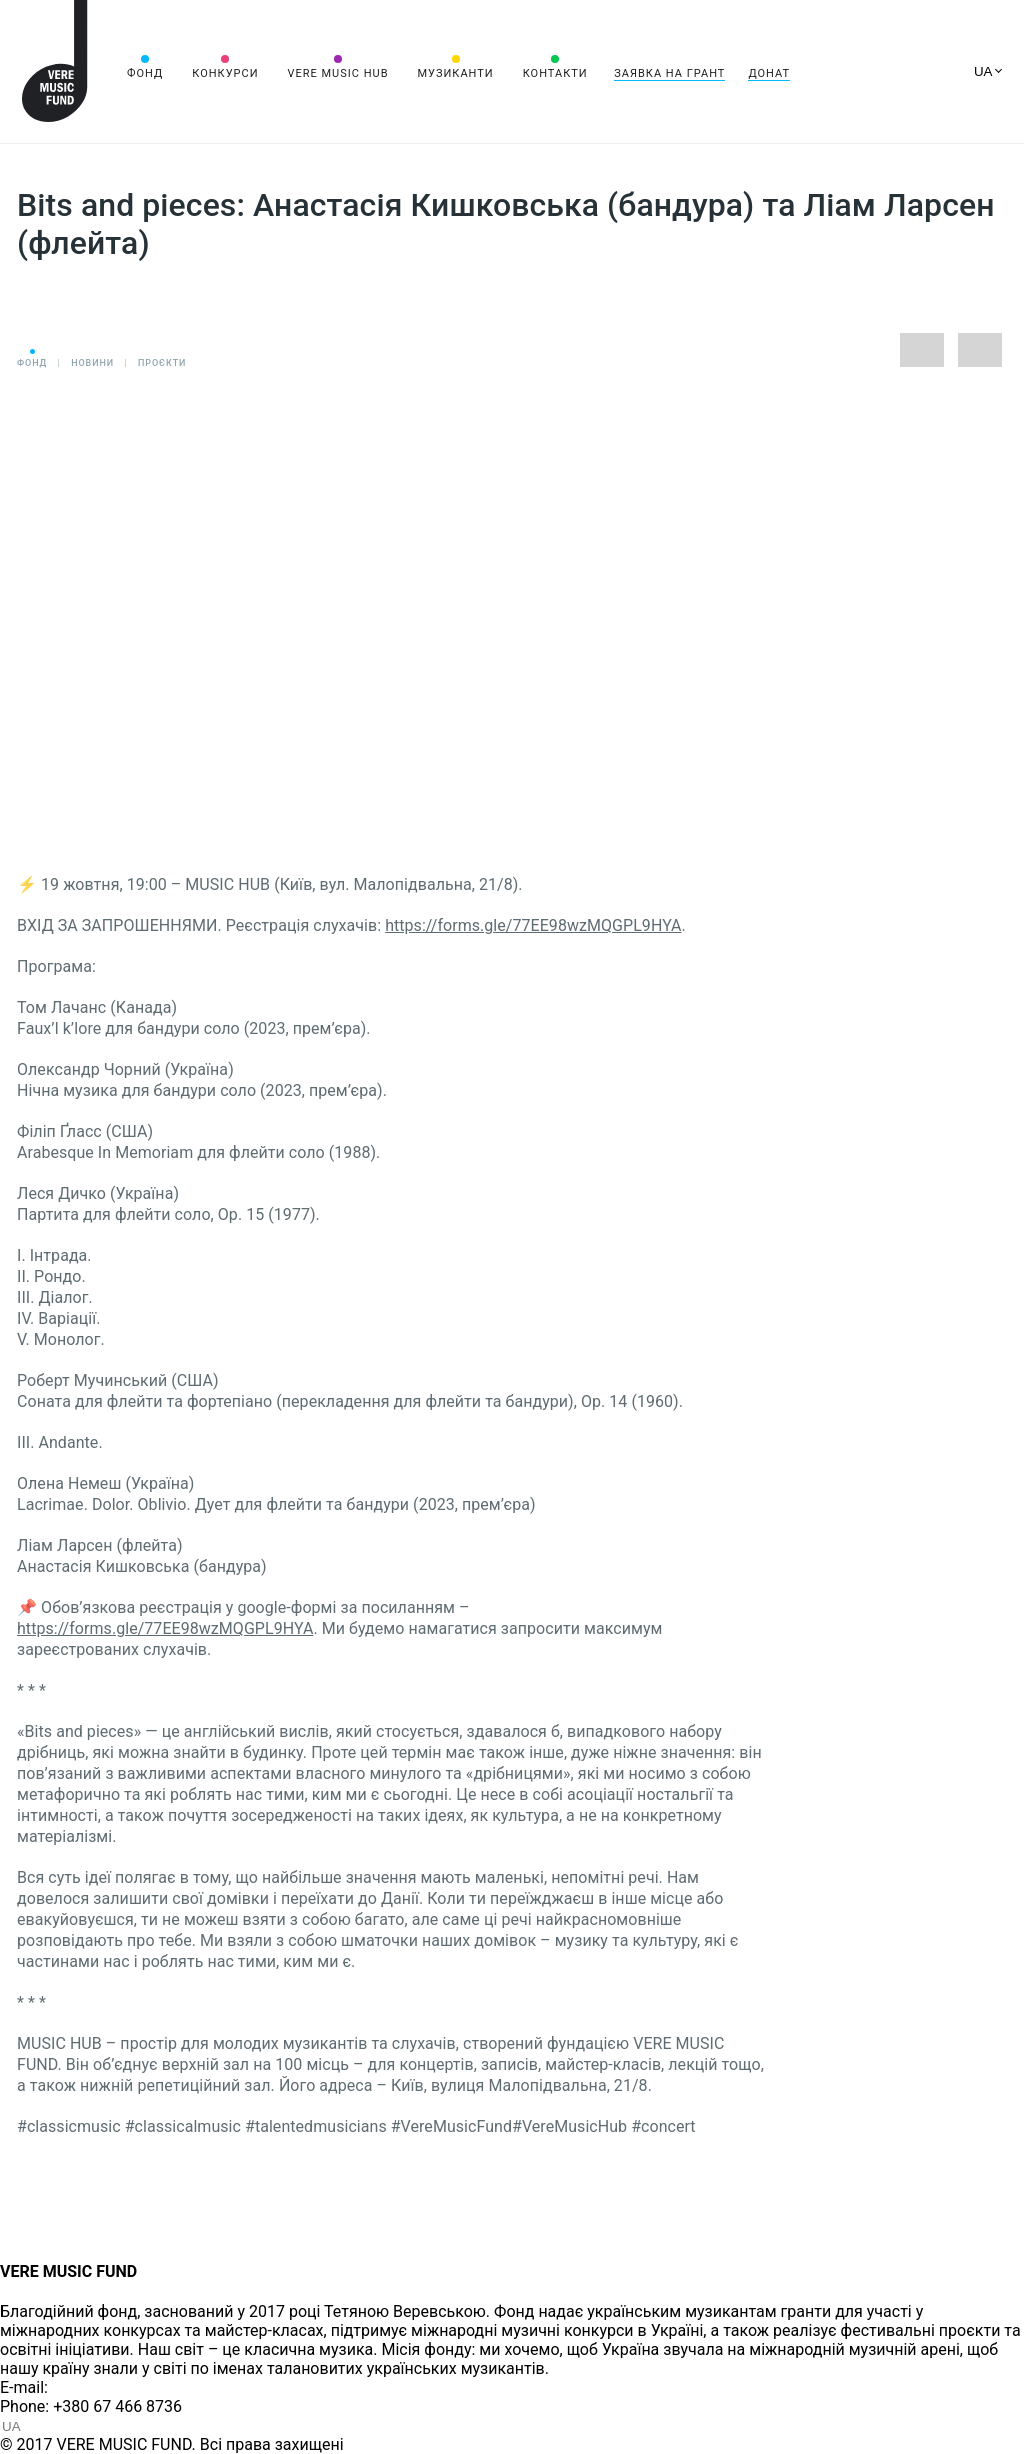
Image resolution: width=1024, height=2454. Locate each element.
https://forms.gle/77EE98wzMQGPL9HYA (533, 925)
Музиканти (455, 73)
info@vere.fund (106, 2387)
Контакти (555, 73)
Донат (769, 73)
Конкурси (225, 73)
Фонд (145, 73)
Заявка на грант (669, 73)
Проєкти (162, 363)
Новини (92, 363)
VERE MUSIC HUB (337, 73)
